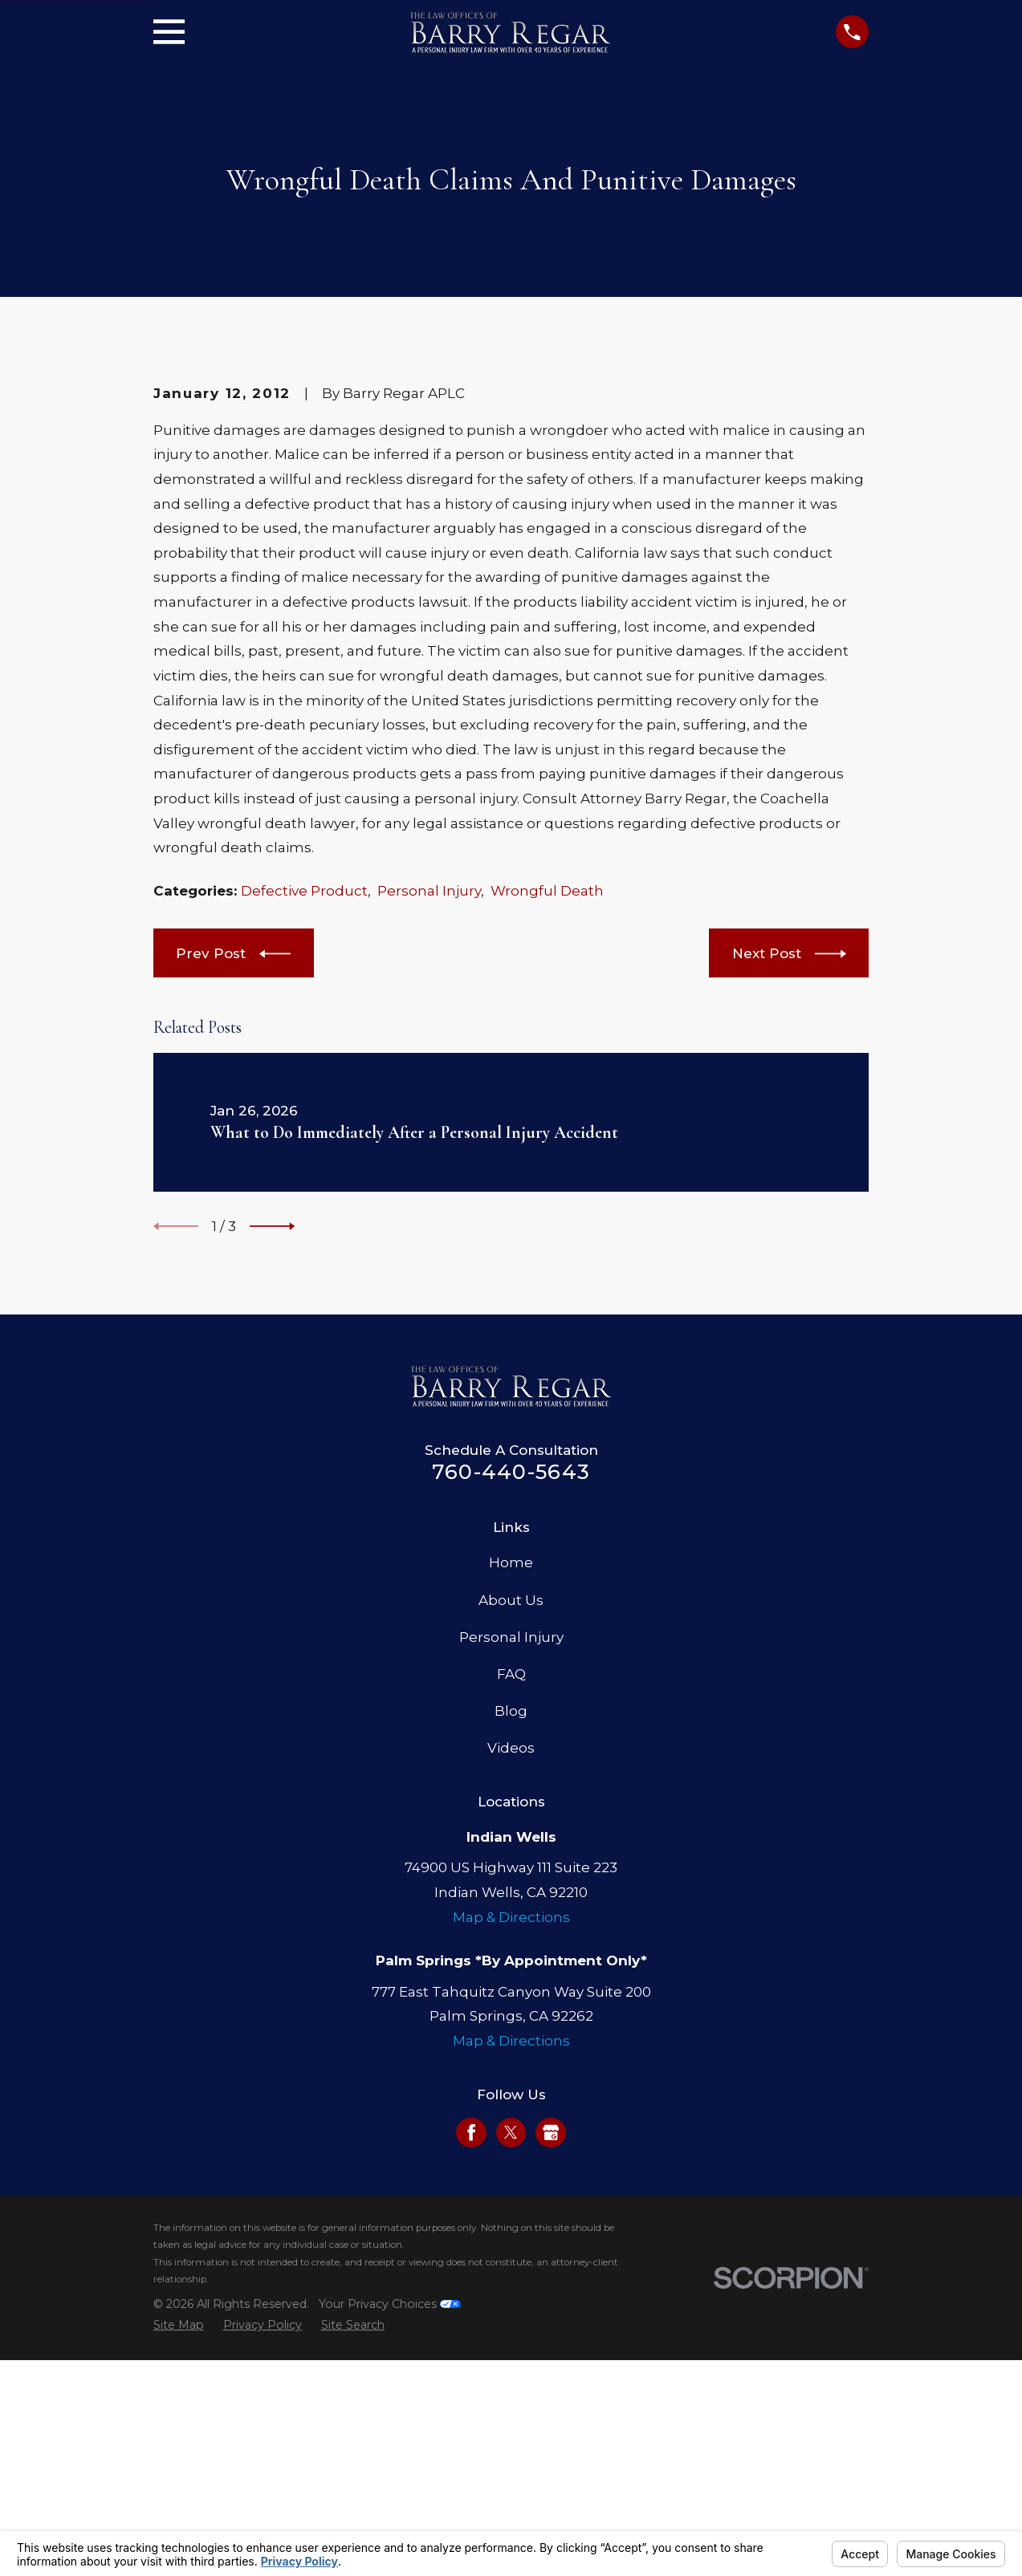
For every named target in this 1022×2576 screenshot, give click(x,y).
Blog (511, 1984)
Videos (511, 2021)
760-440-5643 (511, 1744)
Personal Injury (429, 1164)
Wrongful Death (547, 1164)
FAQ (511, 1947)
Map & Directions (511, 2190)
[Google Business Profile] (551, 2405)
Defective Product (304, 1164)
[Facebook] (471, 2405)
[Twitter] (511, 2405)
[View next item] (272, 1499)
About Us (511, 1873)
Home (511, 1836)
